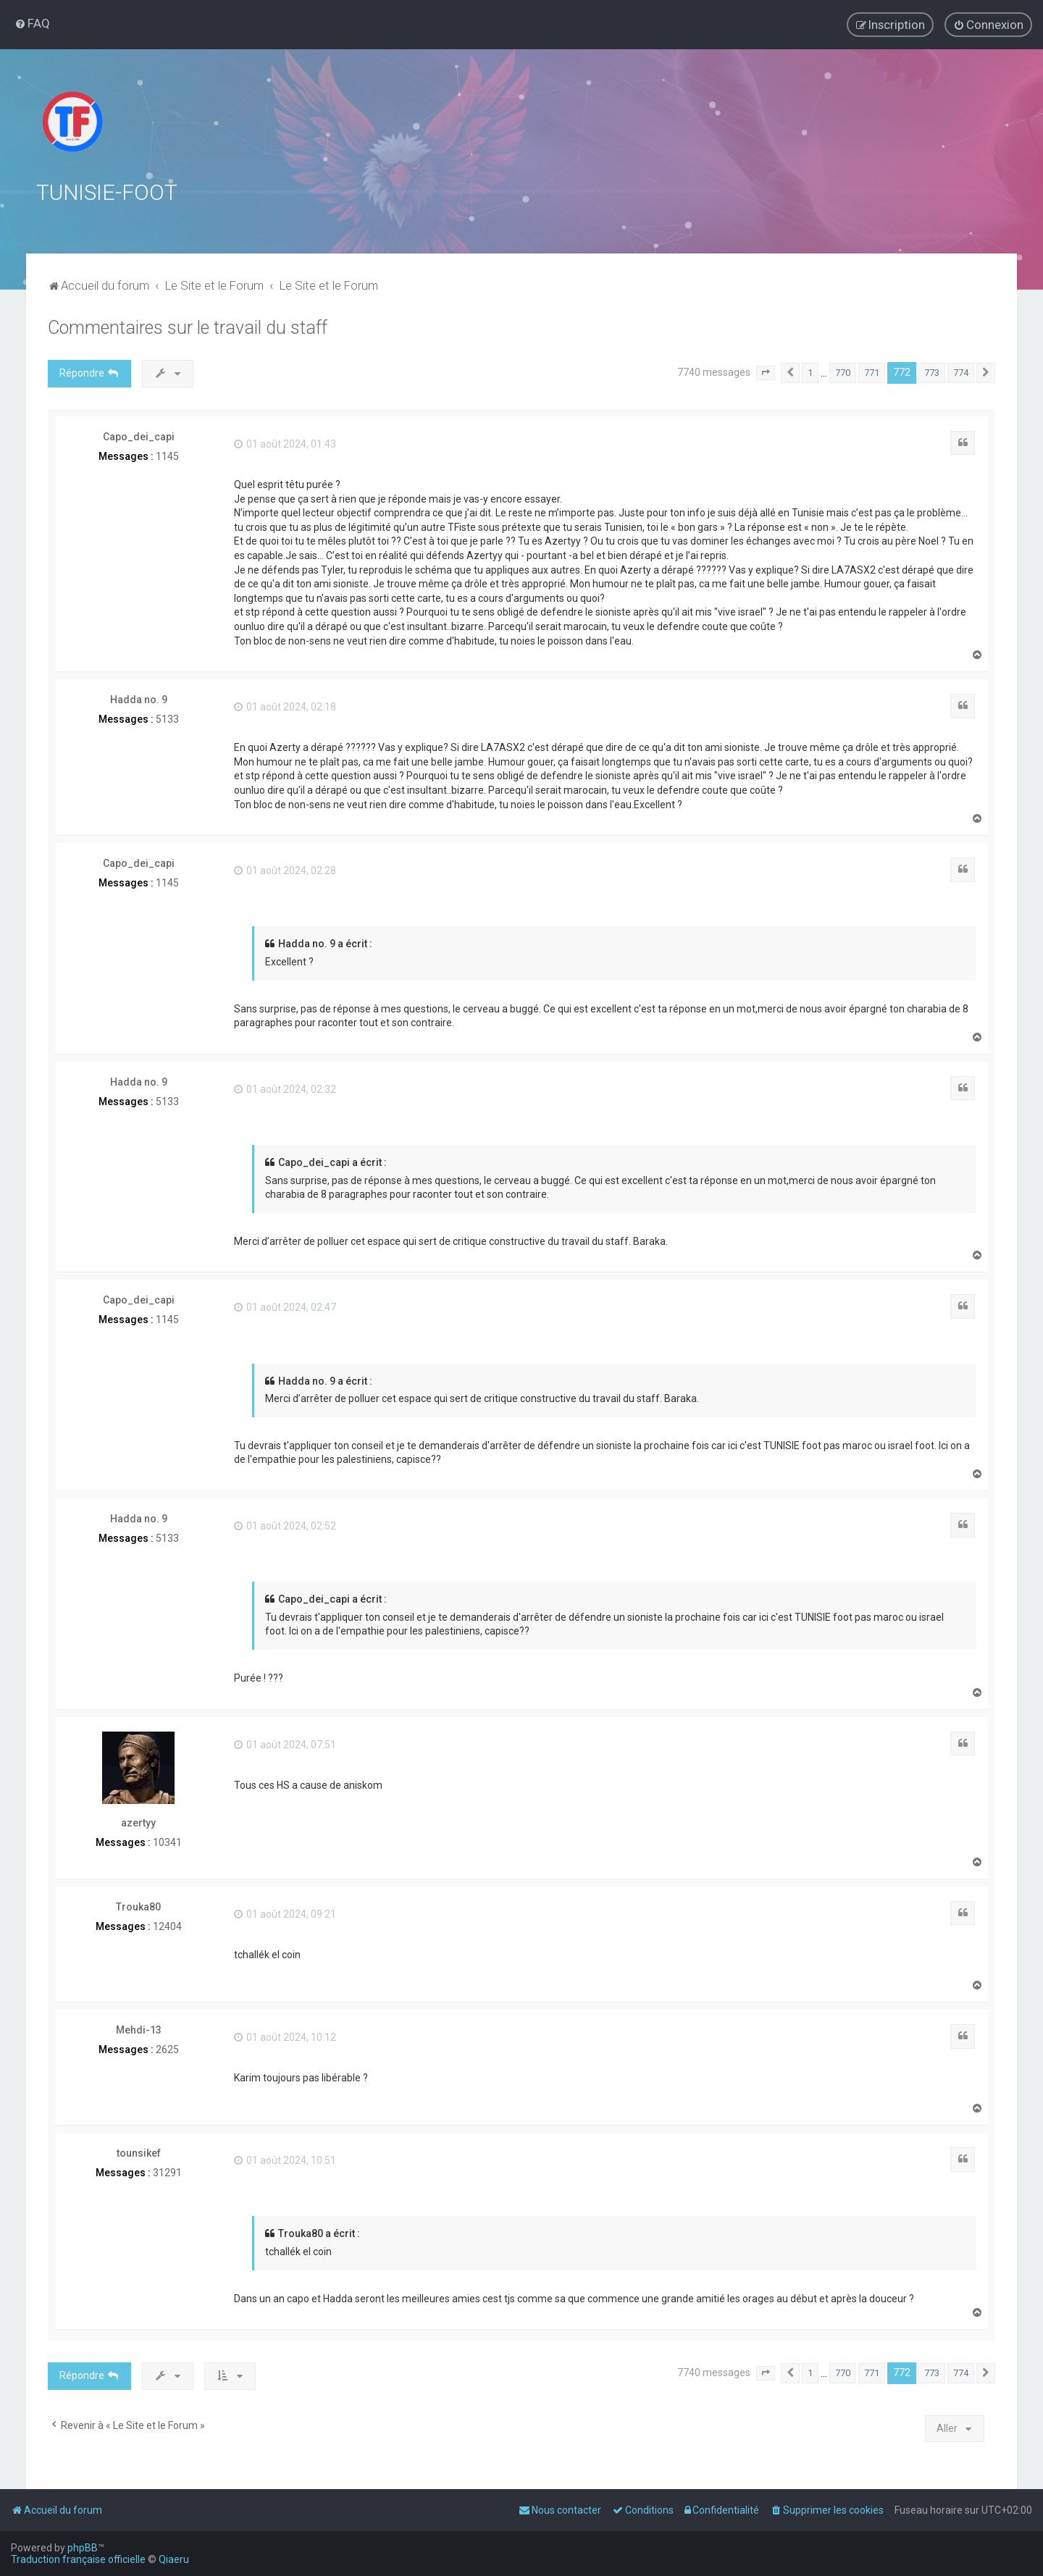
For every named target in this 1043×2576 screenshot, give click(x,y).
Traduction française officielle (78, 2559)
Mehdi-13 (139, 2030)
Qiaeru (174, 2559)
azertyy (138, 1823)
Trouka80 (138, 1906)
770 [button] (842, 372)
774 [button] (960, 372)
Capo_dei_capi (139, 436)
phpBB (82, 2548)
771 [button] (871, 372)
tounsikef (139, 2153)
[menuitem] (32, 23)
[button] (765, 373)
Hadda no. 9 (138, 699)
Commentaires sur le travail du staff (187, 327)
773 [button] (931, 372)
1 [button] (810, 372)
